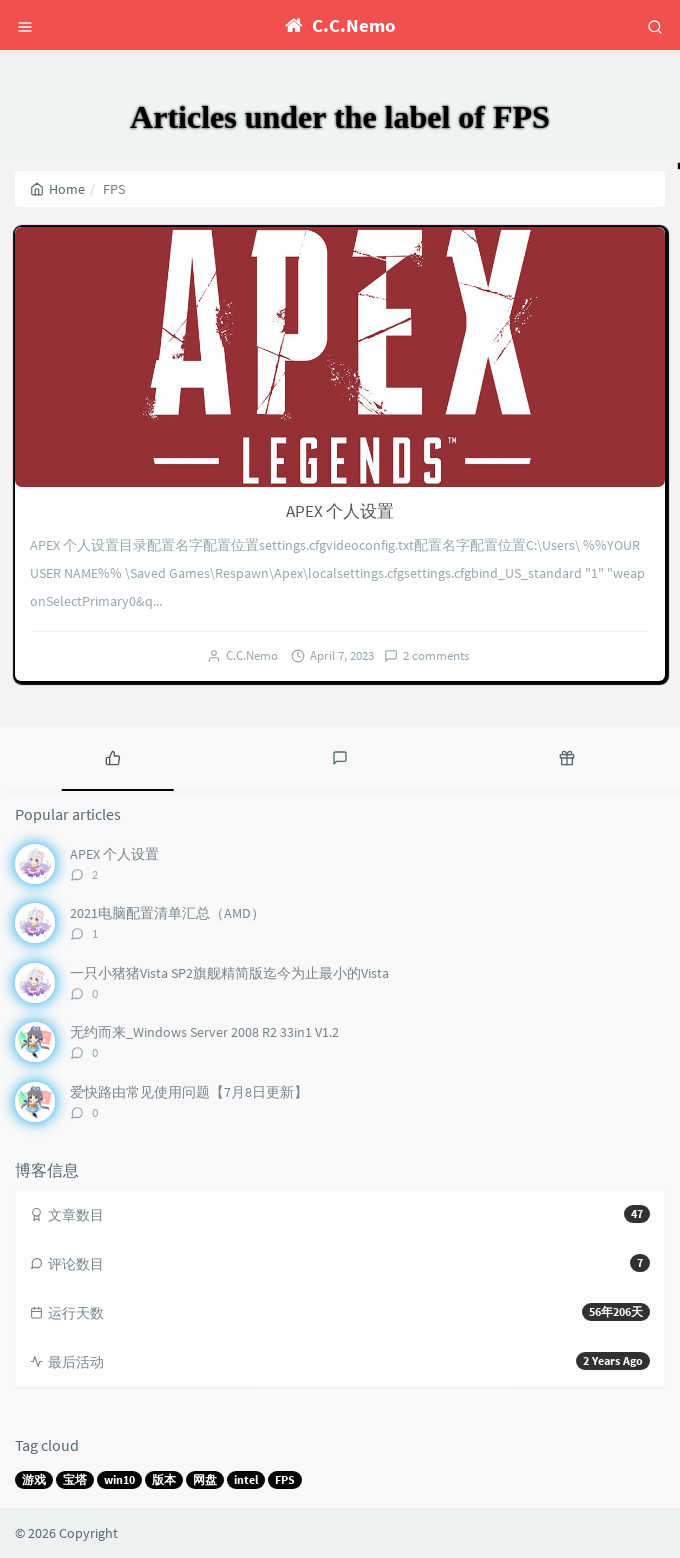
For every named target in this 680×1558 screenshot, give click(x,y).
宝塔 (75, 1479)
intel (246, 1479)
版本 (164, 1479)
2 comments (436, 655)
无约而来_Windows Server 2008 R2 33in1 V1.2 (204, 1032)
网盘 (205, 1479)
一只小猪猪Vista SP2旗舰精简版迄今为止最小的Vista (229, 973)
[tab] (113, 756)
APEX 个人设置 (340, 511)
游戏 (34, 1479)
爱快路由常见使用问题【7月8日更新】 (189, 1092)
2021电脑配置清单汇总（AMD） (167, 913)
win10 (119, 1479)
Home (57, 189)
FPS (285, 1479)
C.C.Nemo (252, 655)
